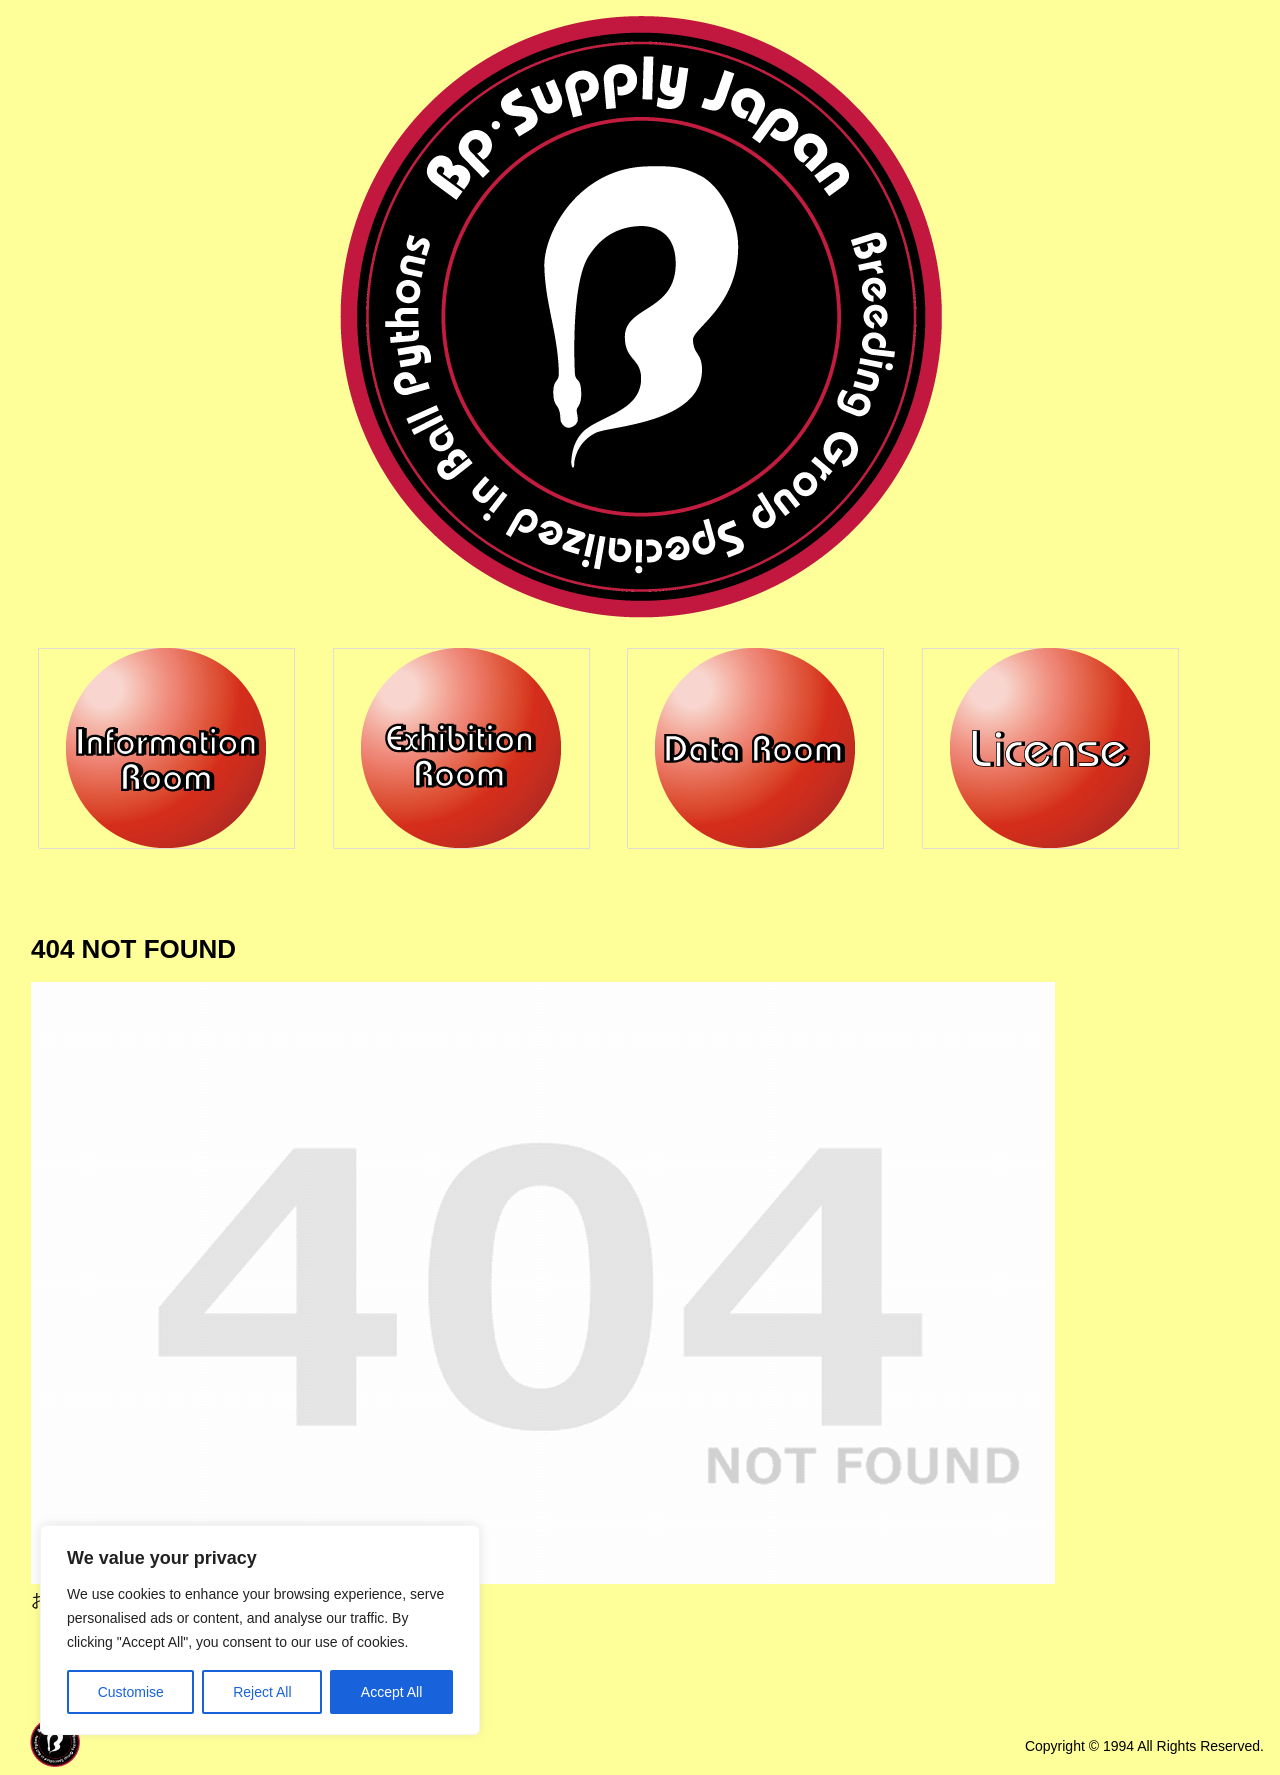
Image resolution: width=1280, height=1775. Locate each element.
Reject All (262, 1692)
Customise (131, 1692)
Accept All (391, 1692)
